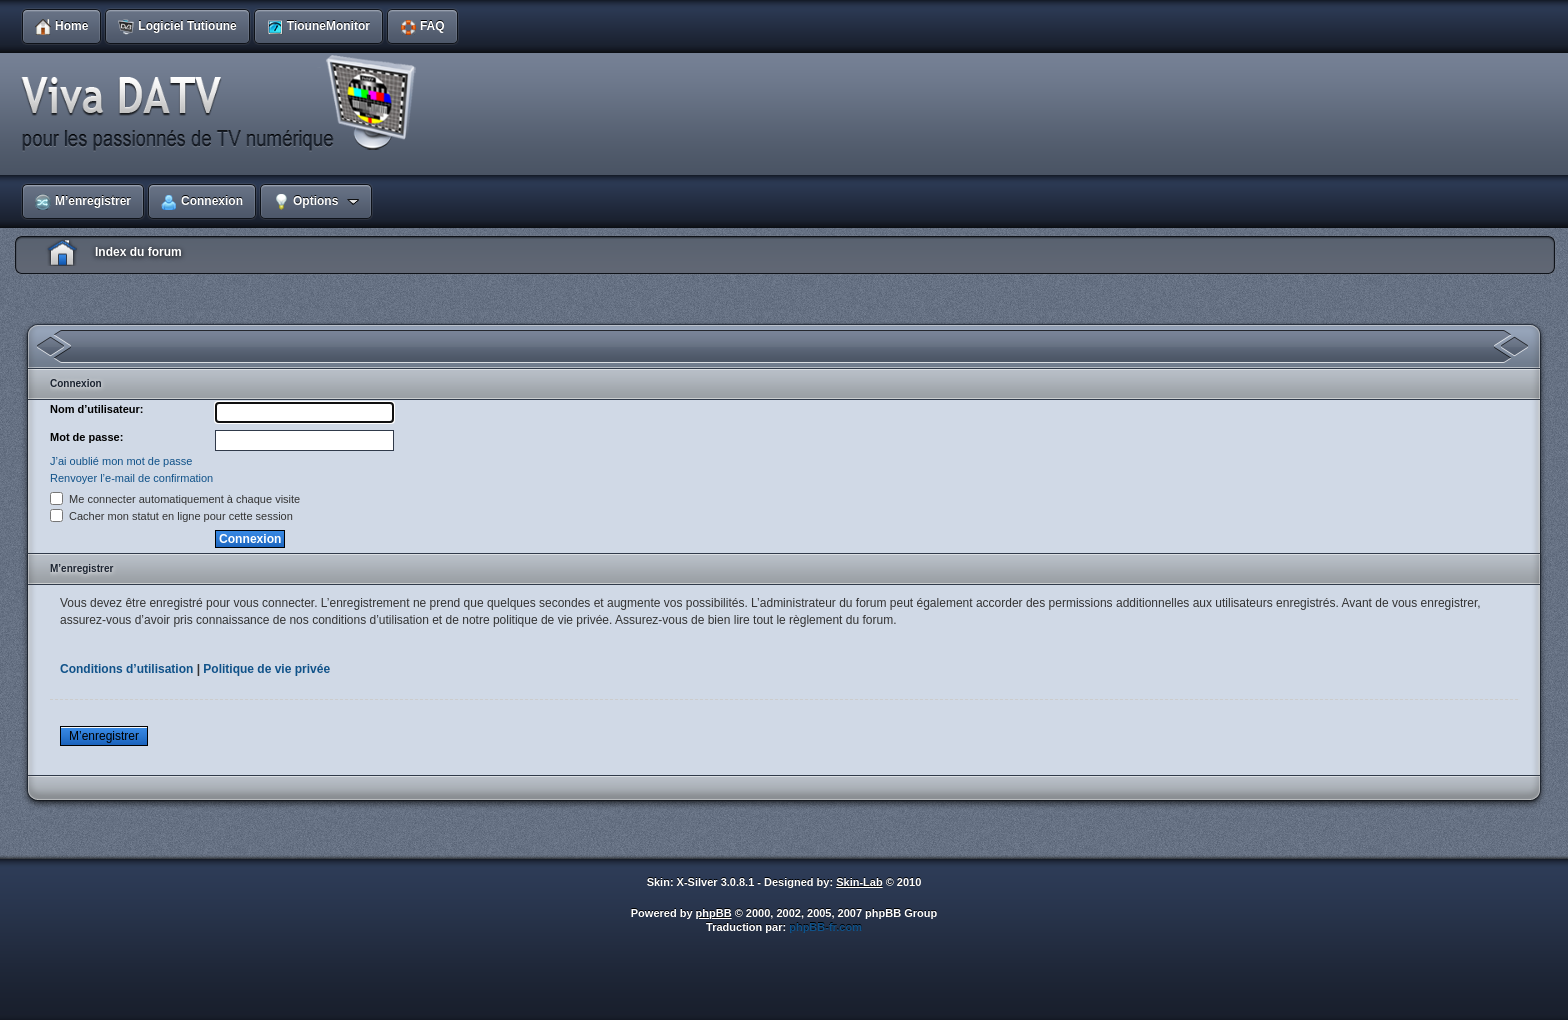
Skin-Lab (859, 882)
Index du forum (138, 252)
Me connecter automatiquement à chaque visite (175, 499)
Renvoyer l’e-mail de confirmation (131, 478)
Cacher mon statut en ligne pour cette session (171, 516)
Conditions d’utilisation (126, 669)
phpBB (714, 913)
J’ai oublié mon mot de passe (121, 461)
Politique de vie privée (266, 669)
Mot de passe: (86, 437)
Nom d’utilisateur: (97, 409)
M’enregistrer (104, 736)
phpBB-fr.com (825, 927)
